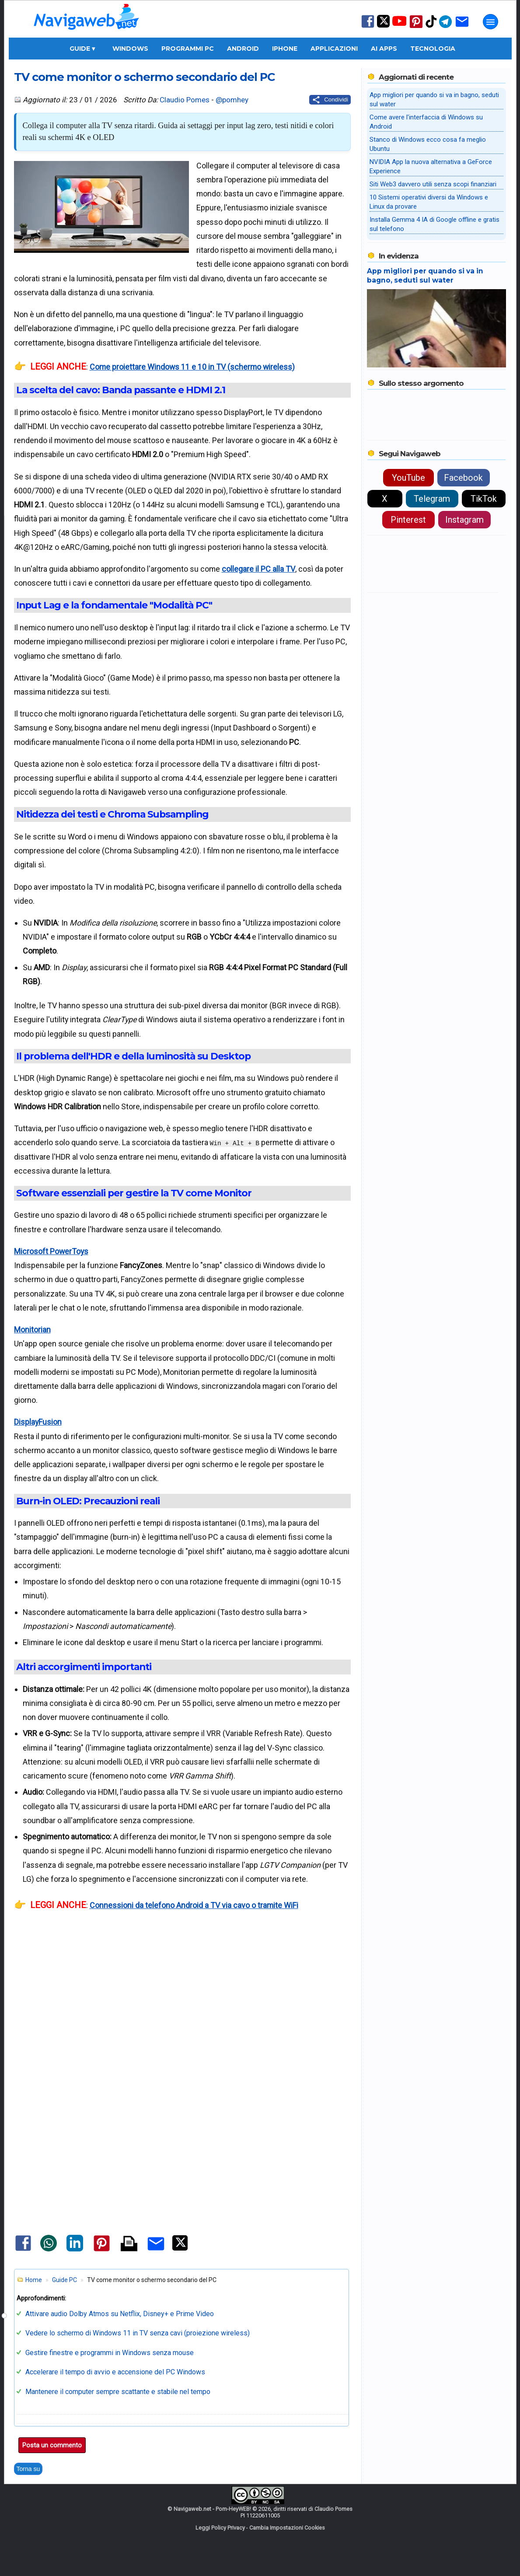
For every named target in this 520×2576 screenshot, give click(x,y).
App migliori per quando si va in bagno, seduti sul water (425, 275)
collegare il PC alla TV (258, 568)
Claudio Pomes (184, 99)
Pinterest (408, 519)
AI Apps (384, 48)
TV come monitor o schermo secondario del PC (144, 77)
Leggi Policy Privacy (220, 2527)
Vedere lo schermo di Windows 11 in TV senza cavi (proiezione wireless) (137, 2333)
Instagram (464, 519)
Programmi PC (187, 48)
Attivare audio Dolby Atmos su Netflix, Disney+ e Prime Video (119, 2314)
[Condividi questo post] (330, 100)
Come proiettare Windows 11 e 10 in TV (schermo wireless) (192, 366)
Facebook (463, 477)
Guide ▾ (82, 48)
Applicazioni (334, 48)
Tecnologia (432, 48)
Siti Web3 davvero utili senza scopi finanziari (433, 184)
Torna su (28, 2468)
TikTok (484, 498)
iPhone (284, 48)
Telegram (432, 498)
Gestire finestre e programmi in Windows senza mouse (109, 2353)
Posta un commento (52, 2445)
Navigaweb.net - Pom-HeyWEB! (212, 2509)
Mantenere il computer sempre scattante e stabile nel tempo (117, 2391)
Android (243, 48)
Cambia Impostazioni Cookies (287, 2527)
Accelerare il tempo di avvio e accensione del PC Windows (115, 2372)
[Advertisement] (182, 2024)
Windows (130, 48)
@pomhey (232, 99)
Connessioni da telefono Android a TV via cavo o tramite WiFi (194, 1905)
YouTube (408, 477)
